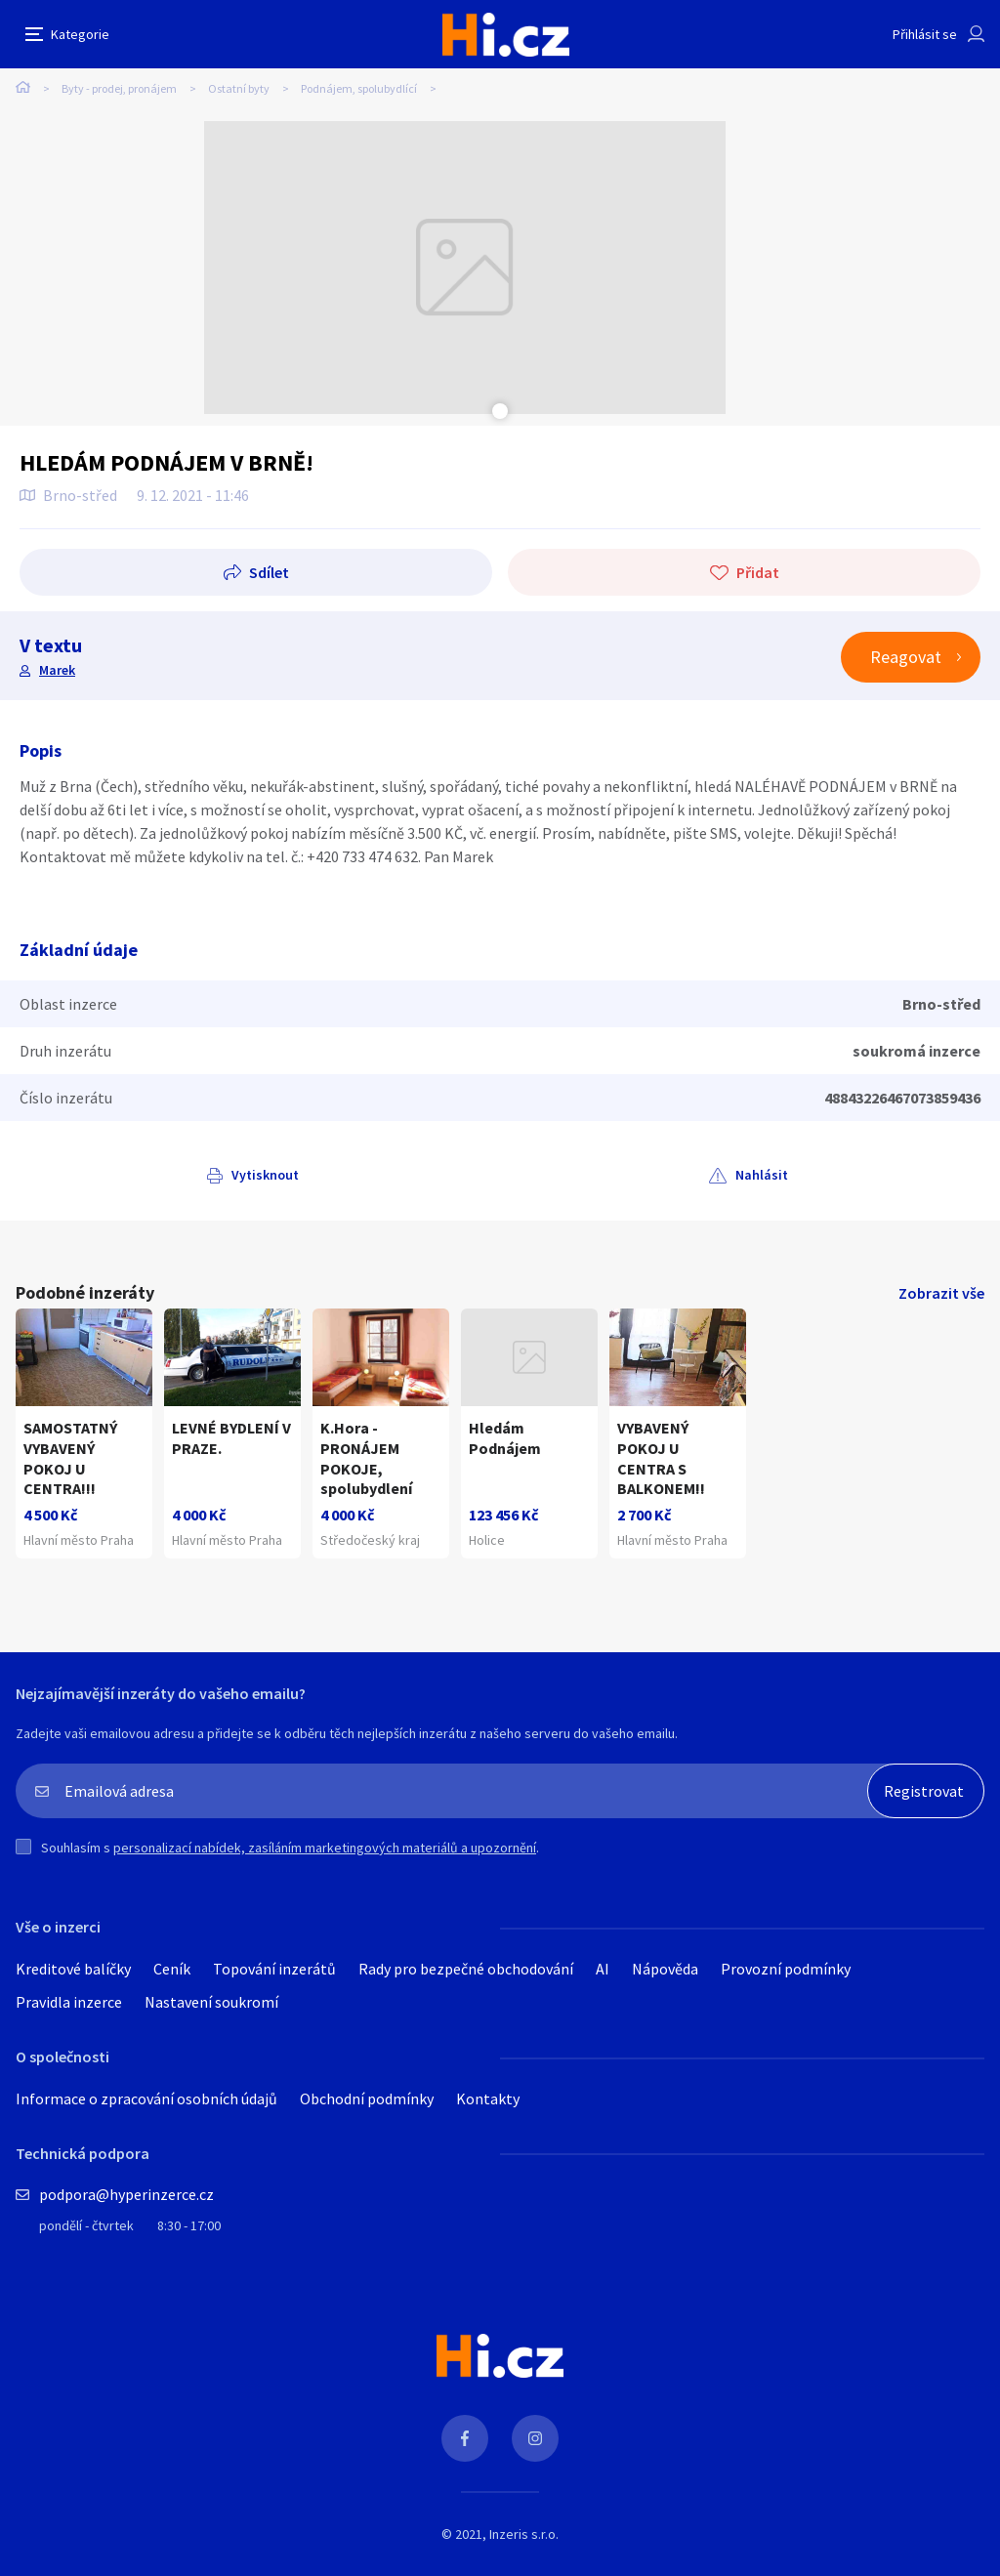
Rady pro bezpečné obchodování (465, 1968)
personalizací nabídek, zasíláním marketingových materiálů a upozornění (324, 1847)
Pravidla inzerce (69, 2002)
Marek (57, 670)
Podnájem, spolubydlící (359, 88)
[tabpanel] (464, 267)
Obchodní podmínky (367, 2098)
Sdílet (269, 572)
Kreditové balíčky (73, 1968)
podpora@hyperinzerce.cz (126, 2194)
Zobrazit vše (941, 1293)
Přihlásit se (925, 34)
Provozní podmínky (786, 1968)
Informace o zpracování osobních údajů (146, 2098)
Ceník (171, 1968)
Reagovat (905, 656)
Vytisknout (265, 1175)
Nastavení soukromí (211, 2002)
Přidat (757, 572)
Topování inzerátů (274, 1968)
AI (602, 1968)
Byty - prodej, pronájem (119, 88)
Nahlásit (761, 1175)
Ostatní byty (239, 88)
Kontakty (488, 2098)
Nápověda (665, 1968)
